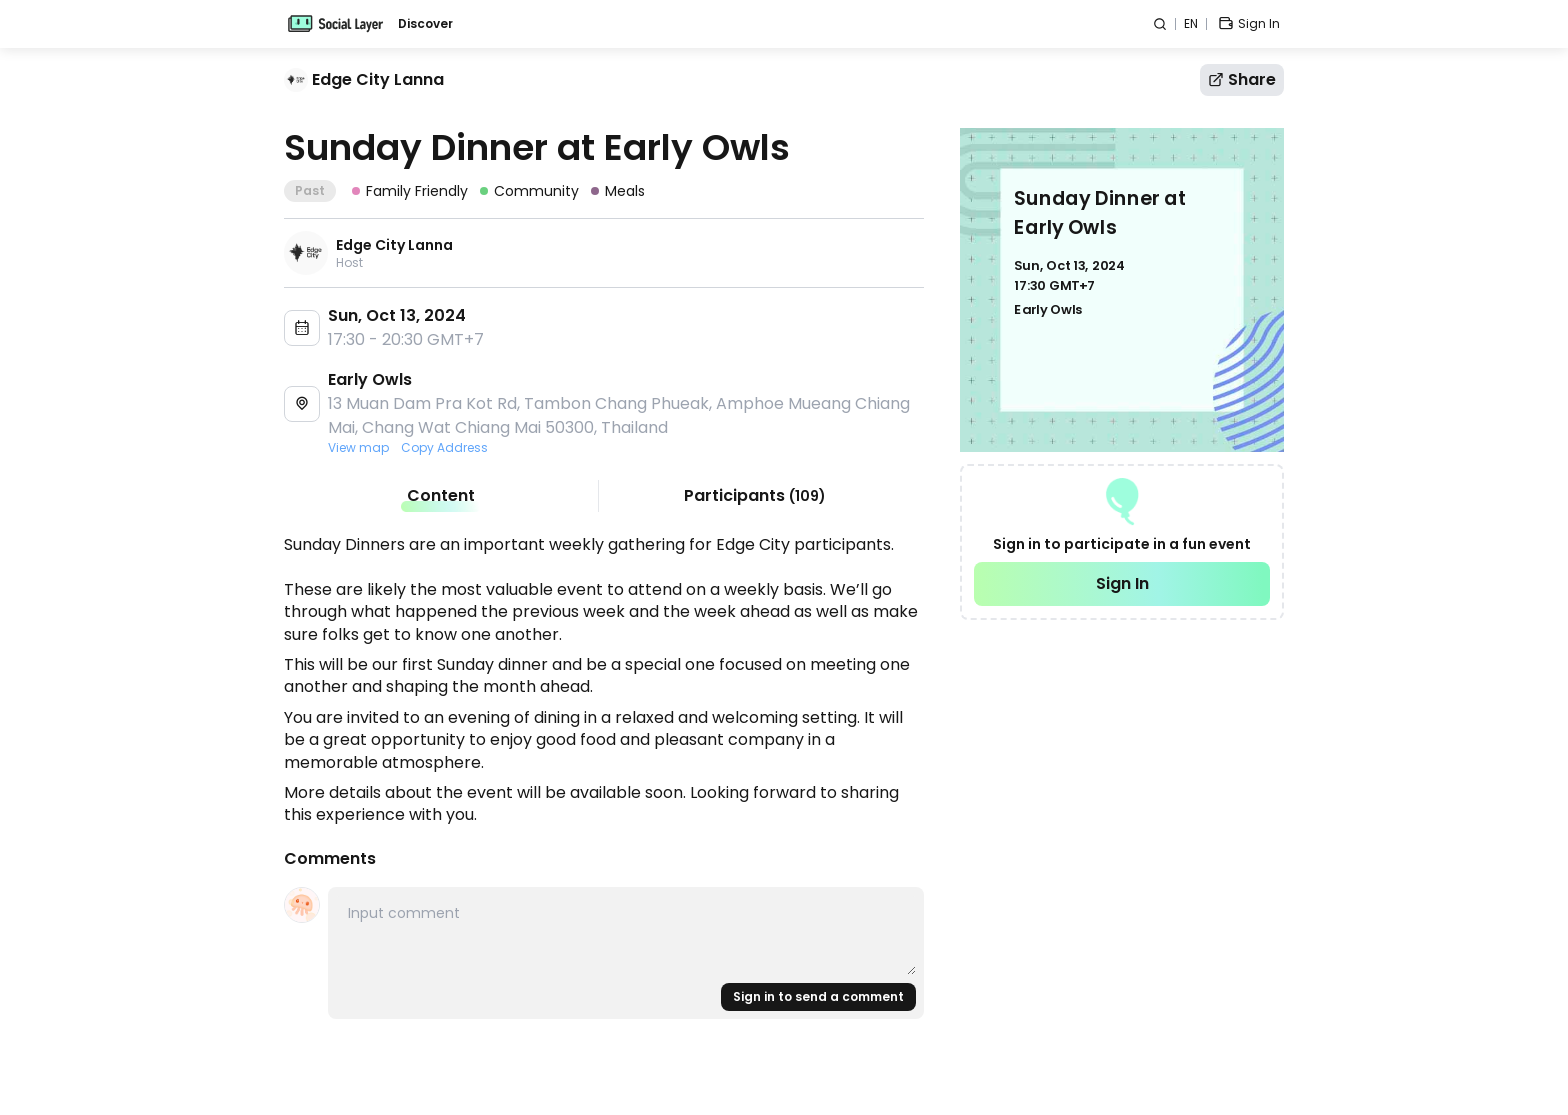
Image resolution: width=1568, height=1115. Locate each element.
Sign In (1122, 583)
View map (358, 448)
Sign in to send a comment (818, 996)
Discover (425, 24)
